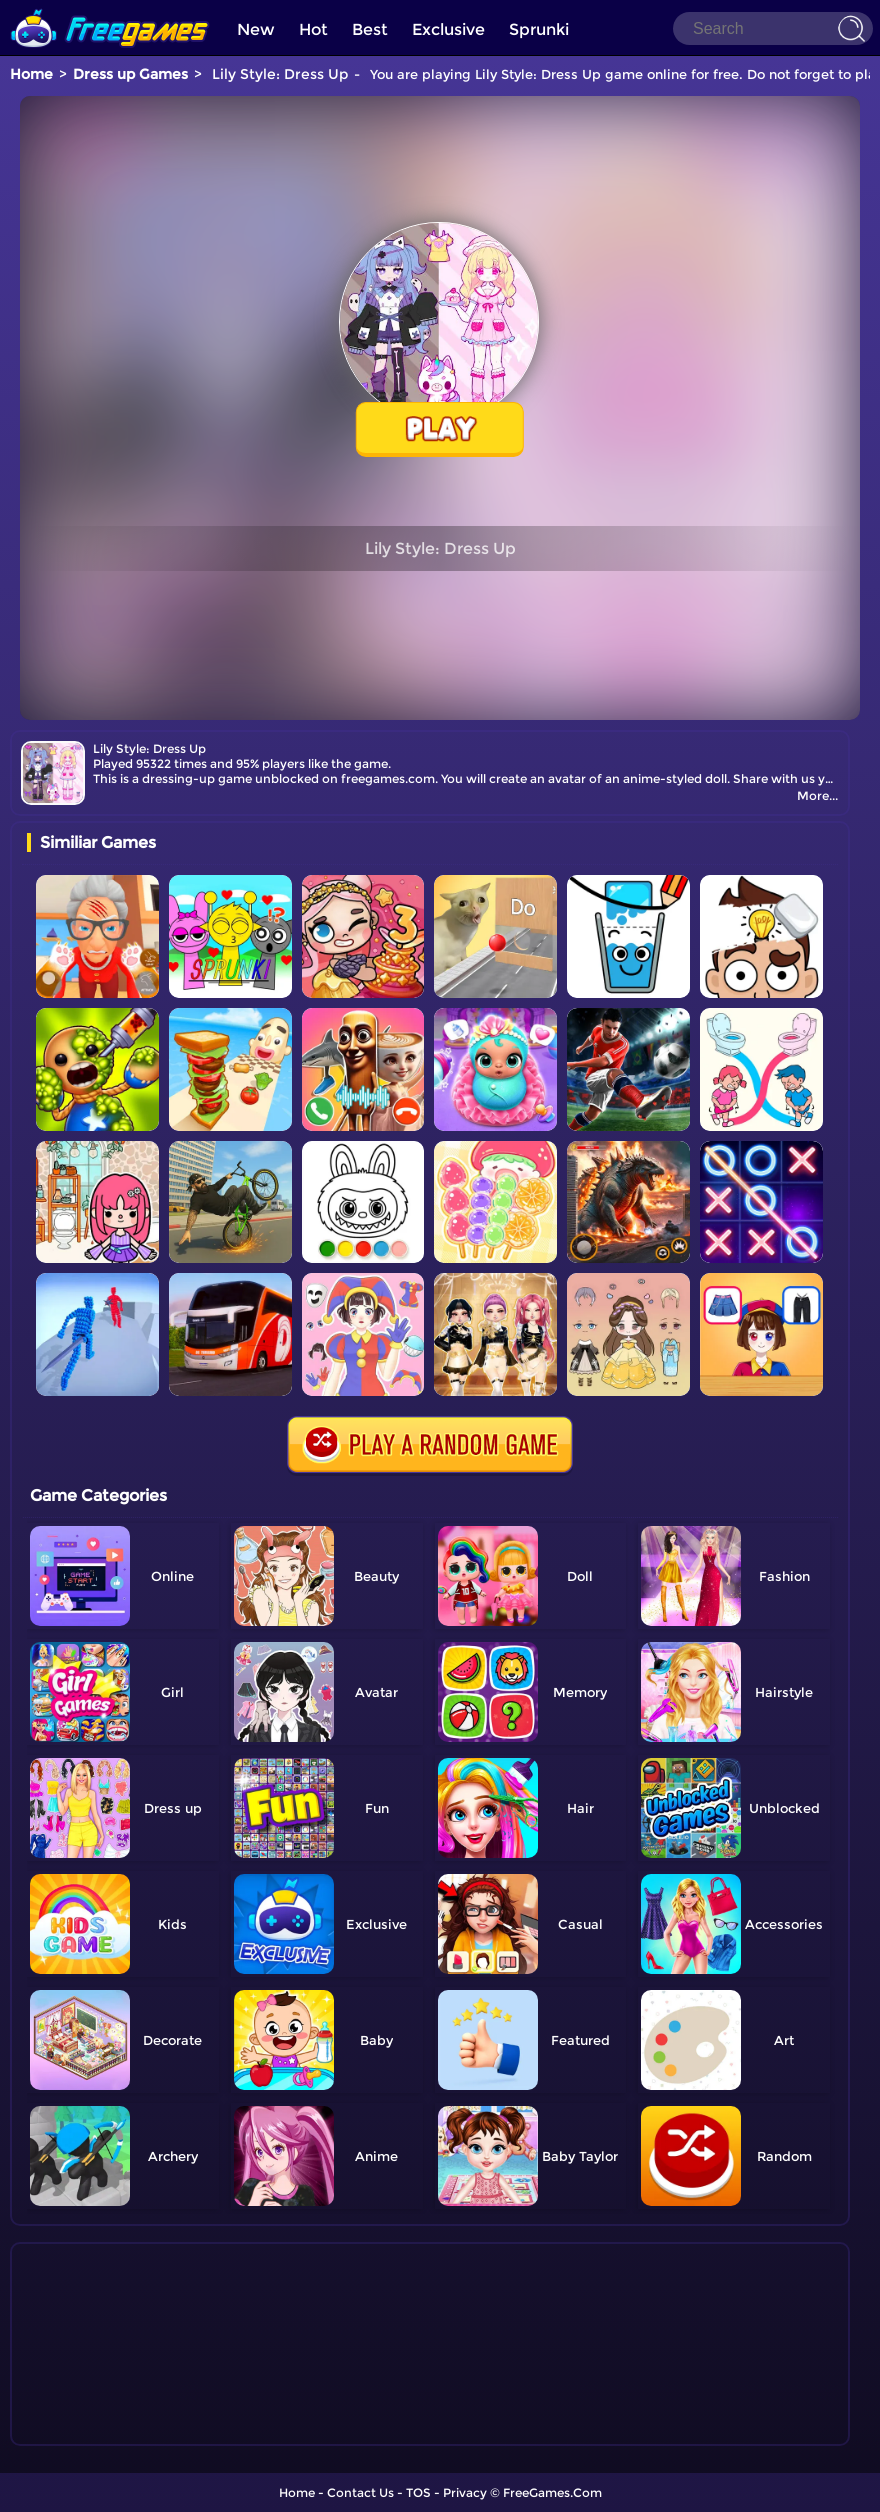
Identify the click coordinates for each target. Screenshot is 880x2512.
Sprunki (539, 29)
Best (370, 29)
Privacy (465, 2492)
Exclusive (448, 29)
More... (817, 795)
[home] (110, 7)
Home (31, 74)
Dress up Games (130, 74)
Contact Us (360, 2492)
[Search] (773, 28)
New (256, 29)
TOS (418, 2492)
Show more (93, 2431)
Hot (313, 29)
